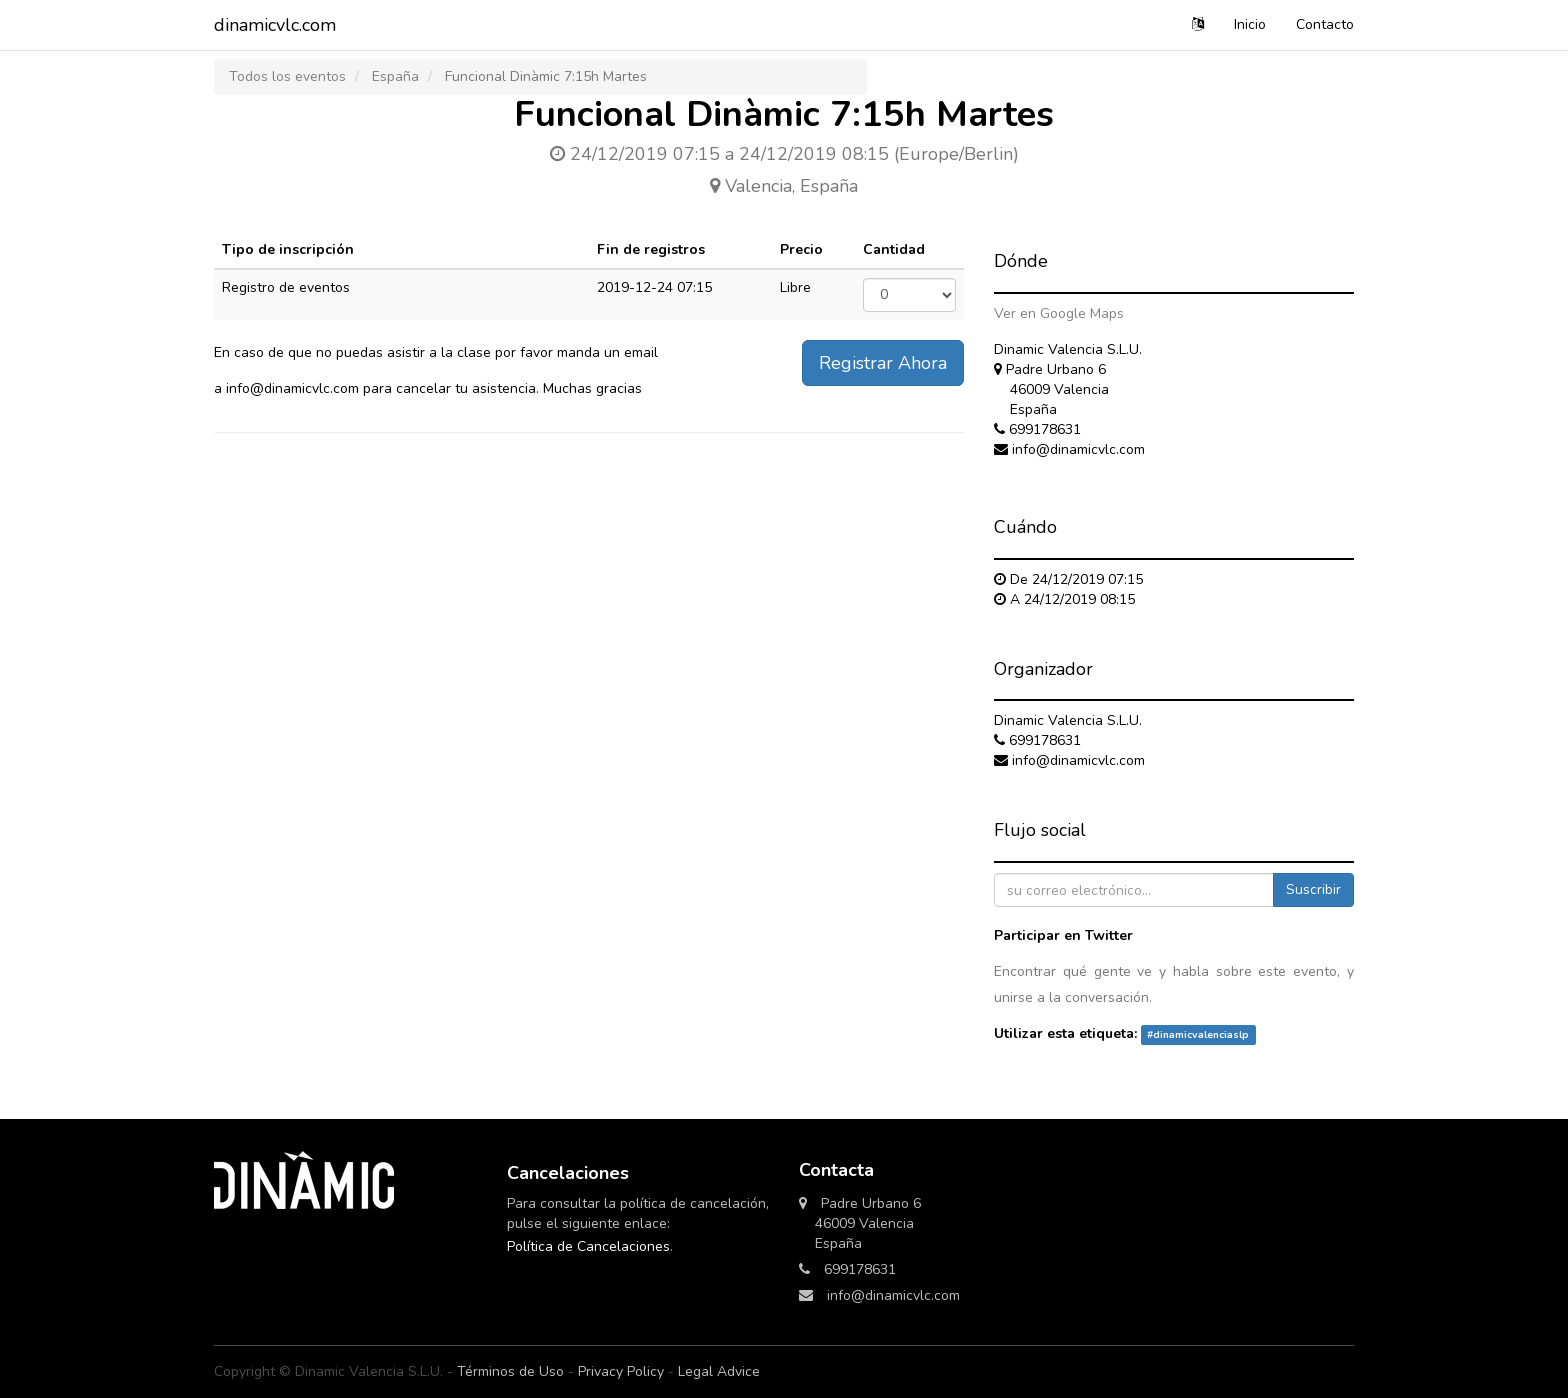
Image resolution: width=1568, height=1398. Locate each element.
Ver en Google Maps (1059, 313)
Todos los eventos (287, 76)
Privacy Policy (621, 1371)
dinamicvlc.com (275, 25)
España (395, 76)
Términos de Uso (510, 1371)
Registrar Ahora (883, 363)
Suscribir (1313, 889)
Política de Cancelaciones (588, 1246)
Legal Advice (719, 1371)
